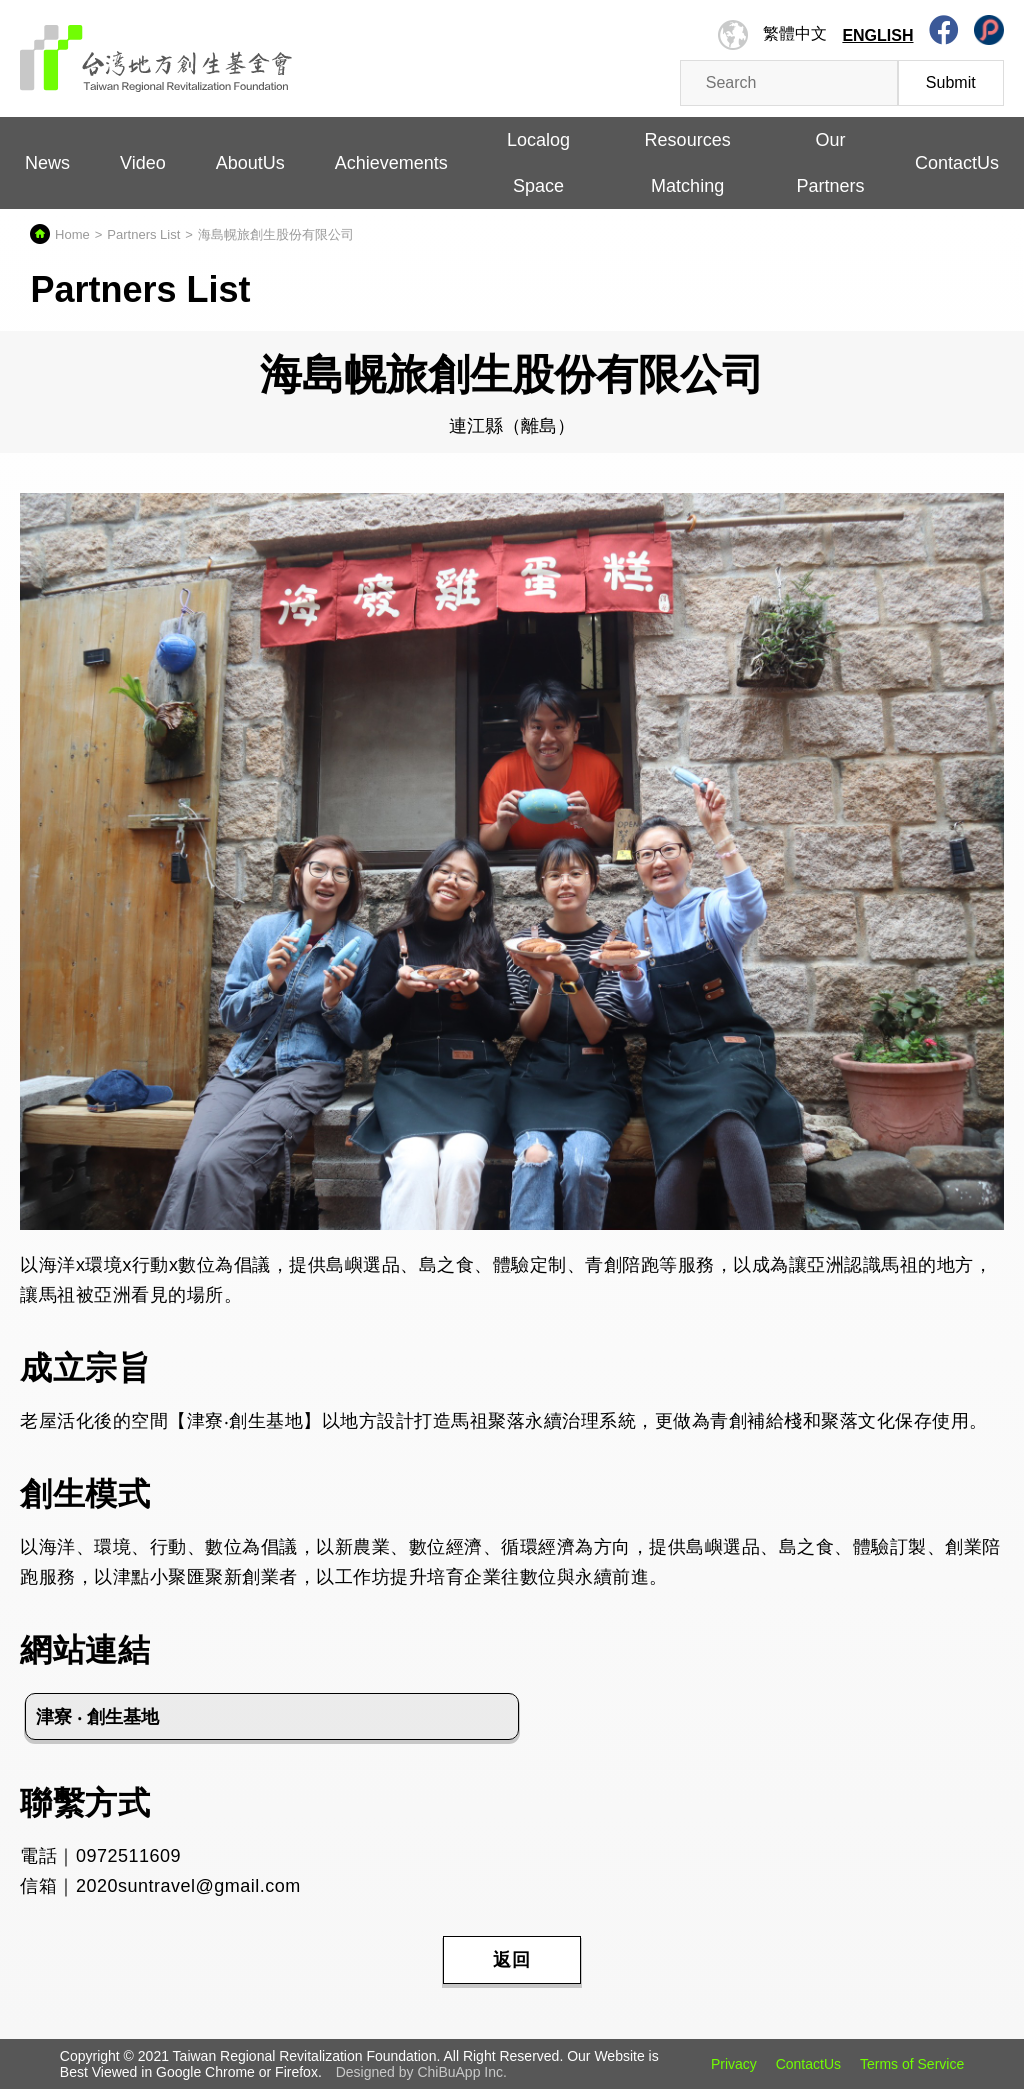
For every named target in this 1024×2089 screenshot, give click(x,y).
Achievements (391, 163)
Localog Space (538, 163)
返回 (512, 1960)
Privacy (734, 2064)
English (877, 35)
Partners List (143, 234)
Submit (951, 82)
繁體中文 (795, 33)
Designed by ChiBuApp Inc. (421, 2072)
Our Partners (830, 163)
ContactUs (957, 163)
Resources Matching (688, 163)
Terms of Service (912, 2064)
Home (72, 234)
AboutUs (250, 163)
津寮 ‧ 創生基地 (97, 1717)
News (47, 163)
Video (143, 163)
